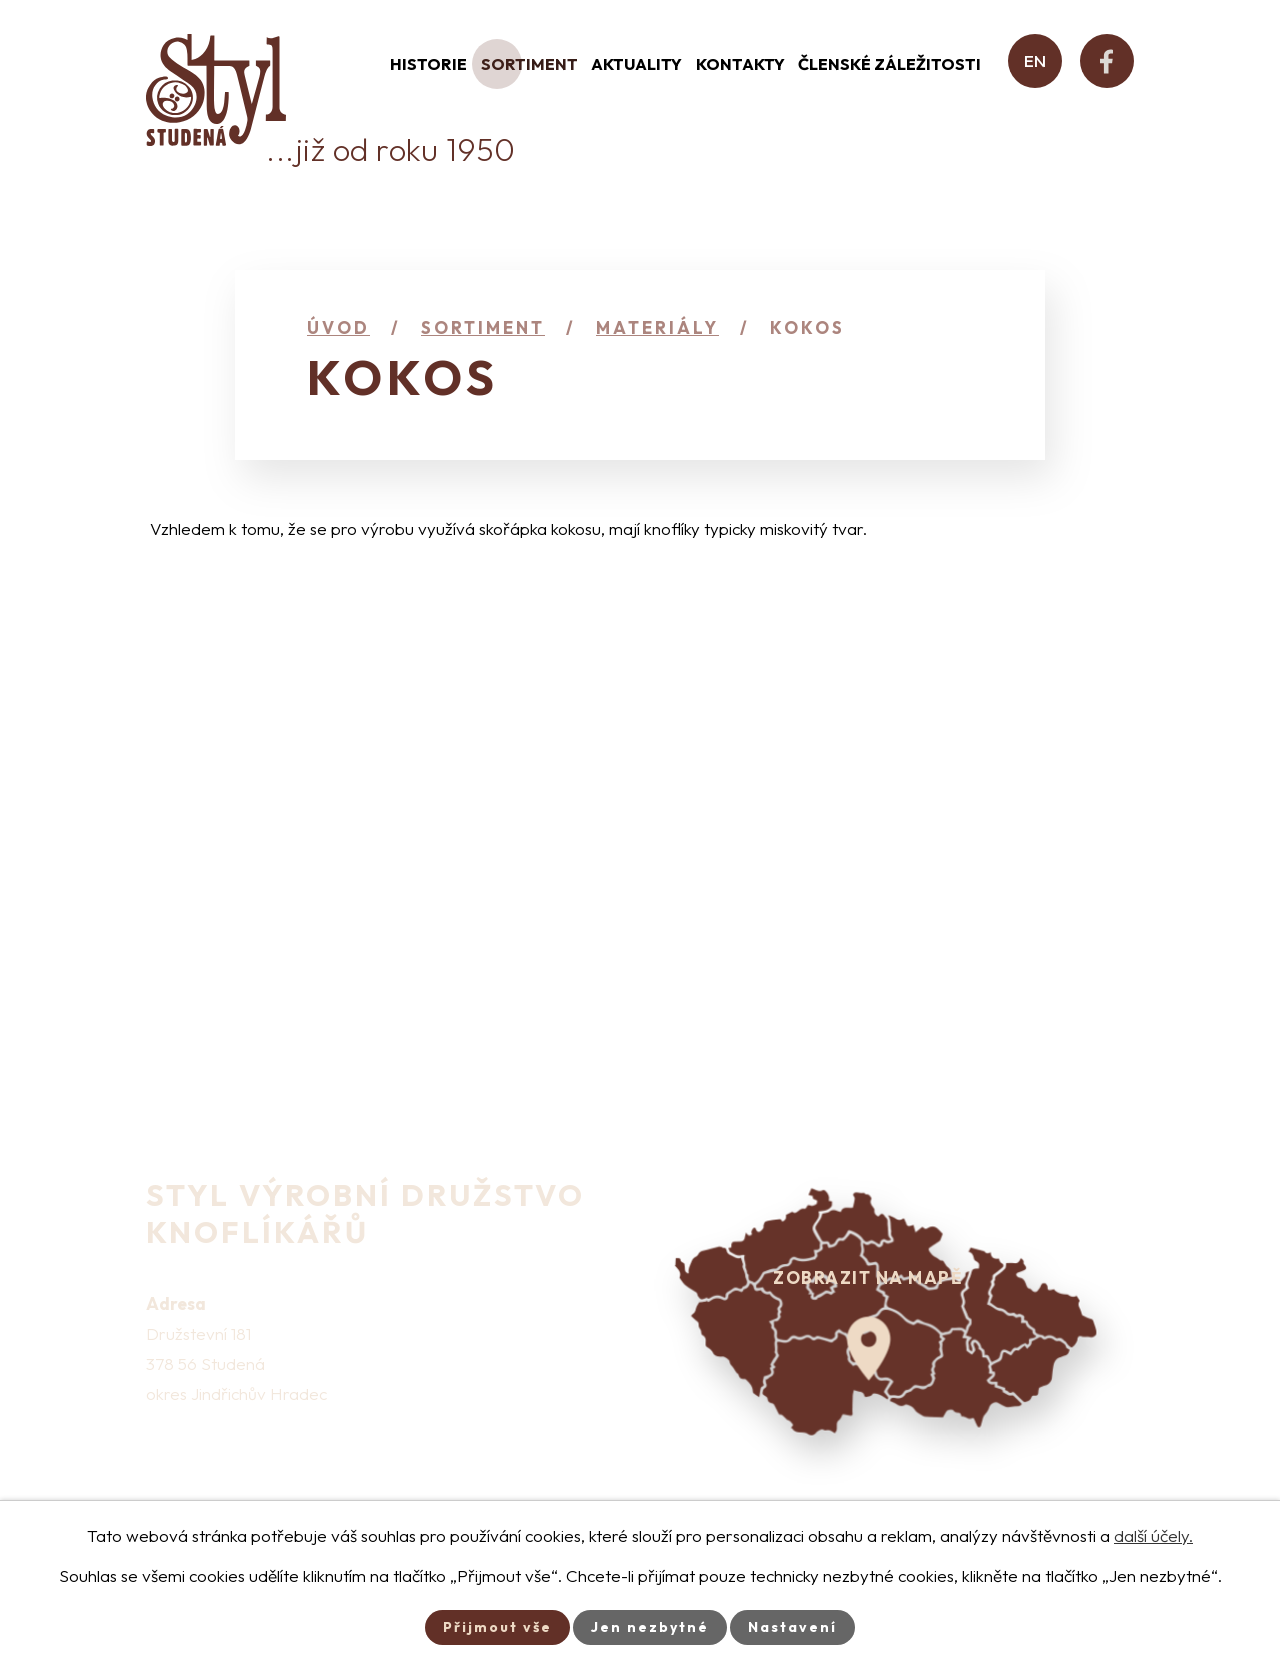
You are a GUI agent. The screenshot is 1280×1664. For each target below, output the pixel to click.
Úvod (338, 327)
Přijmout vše (497, 1627)
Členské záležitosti (889, 64)
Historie (428, 64)
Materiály (657, 327)
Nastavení (792, 1627)
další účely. (1153, 1535)
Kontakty (740, 64)
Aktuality (636, 64)
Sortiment (529, 64)
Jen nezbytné (650, 1627)
